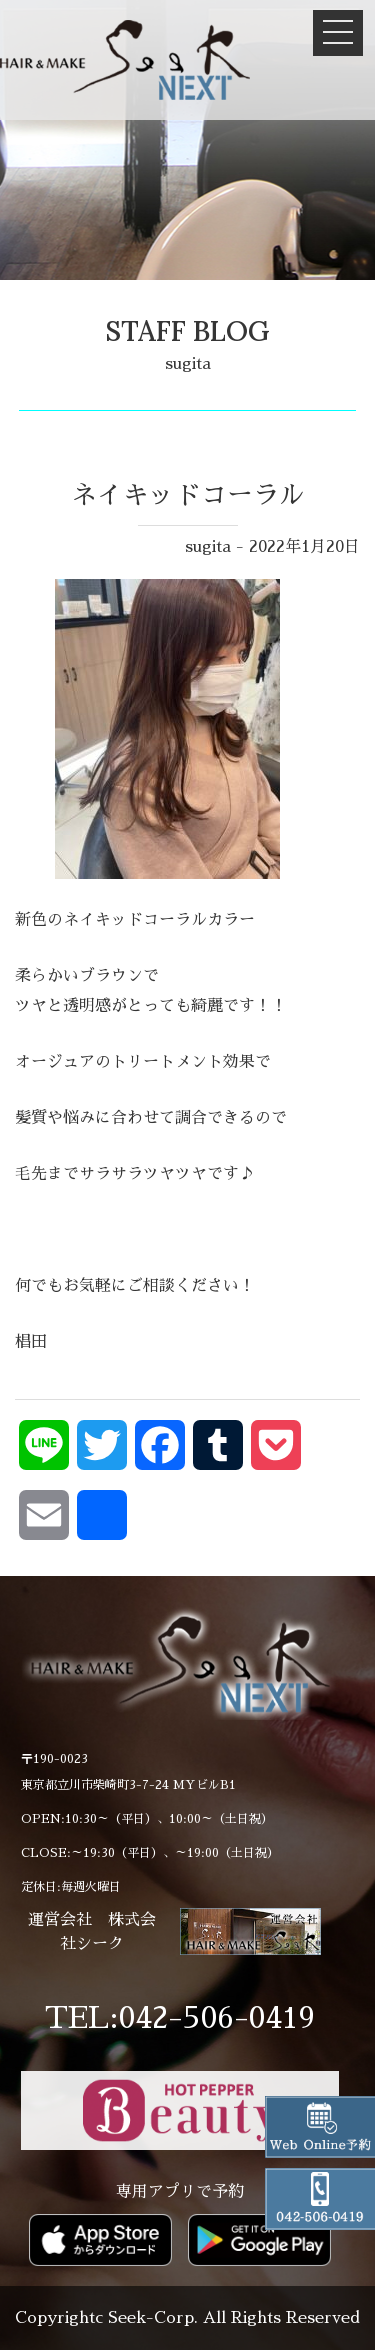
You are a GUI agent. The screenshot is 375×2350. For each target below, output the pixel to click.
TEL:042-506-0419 (180, 2018)
